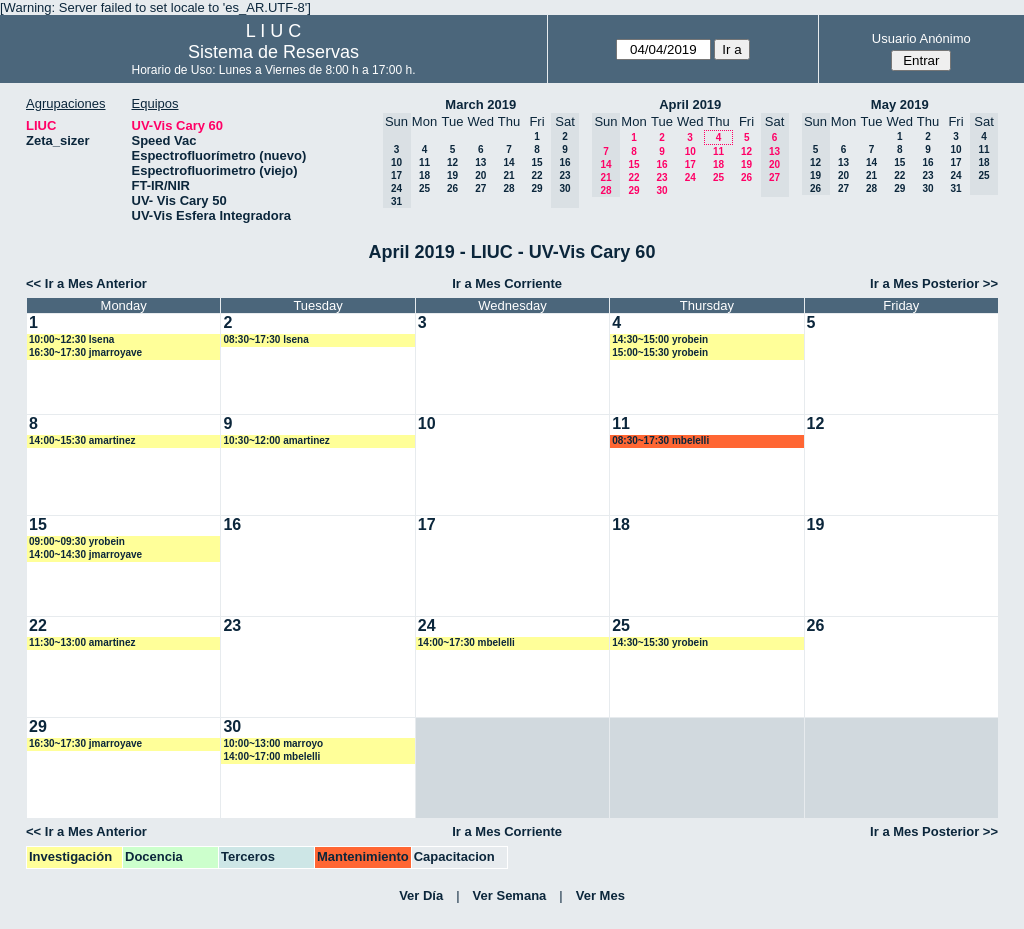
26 (452, 188)
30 (661, 190)
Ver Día (421, 895)
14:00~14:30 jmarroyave (85, 554)
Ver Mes (600, 895)
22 (536, 175)
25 (424, 188)
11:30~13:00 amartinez (82, 642)
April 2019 (690, 104)
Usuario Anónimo (921, 38)
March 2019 (480, 104)
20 (480, 175)
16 (661, 164)
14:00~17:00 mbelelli (271, 756)
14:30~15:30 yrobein (660, 642)
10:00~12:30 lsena (71, 339)
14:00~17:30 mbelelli (466, 642)
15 (536, 162)
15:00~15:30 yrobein (660, 352)
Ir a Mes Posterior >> (934, 283)
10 (690, 151)
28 (508, 188)
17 (690, 164)
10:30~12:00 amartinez (276, 440)
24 (690, 177)
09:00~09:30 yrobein (77, 541)
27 (480, 188)
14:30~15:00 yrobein (660, 339)
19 (452, 175)
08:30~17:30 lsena (265, 339)
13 (480, 162)
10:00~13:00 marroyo (273, 743)
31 (955, 188)
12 (452, 162)
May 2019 (900, 104)
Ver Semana (510, 895)
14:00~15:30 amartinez (82, 440)
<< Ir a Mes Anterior (86, 283)
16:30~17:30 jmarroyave (85, 352)
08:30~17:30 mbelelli (660, 440)
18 (424, 175)
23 (661, 177)
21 (508, 175)
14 (508, 162)
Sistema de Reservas (273, 52)
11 (424, 162)
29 (536, 188)
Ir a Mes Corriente (507, 283)
